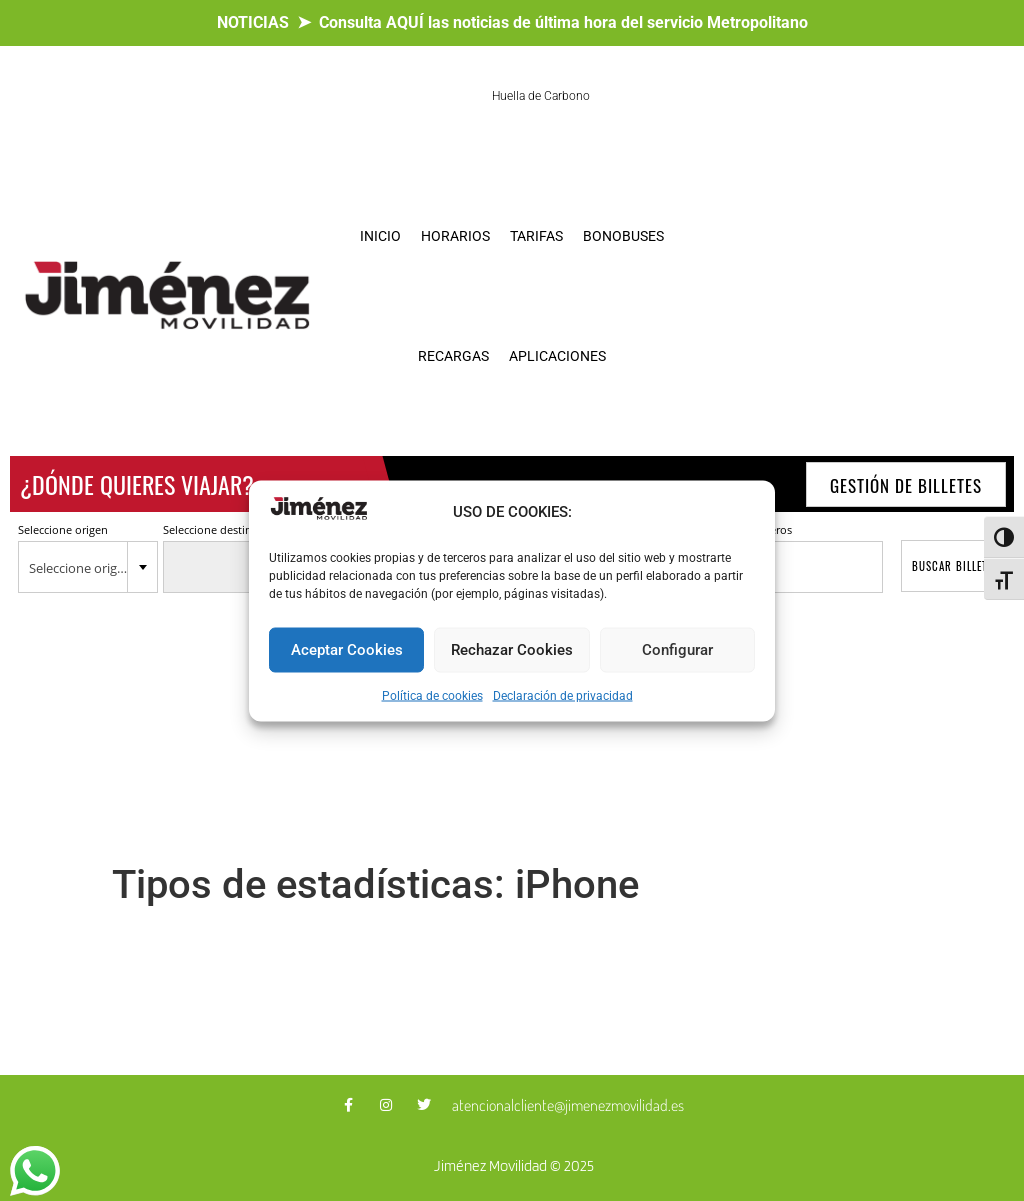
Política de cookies (432, 695)
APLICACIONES (557, 356)
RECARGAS (453, 356)
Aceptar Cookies (347, 650)
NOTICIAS (253, 22)
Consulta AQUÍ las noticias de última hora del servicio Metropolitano (563, 22)
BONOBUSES (623, 236)
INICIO (380, 236)
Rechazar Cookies (512, 650)
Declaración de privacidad (563, 695)
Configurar (677, 650)
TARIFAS (536, 236)
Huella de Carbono (541, 96)
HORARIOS (455, 236)
